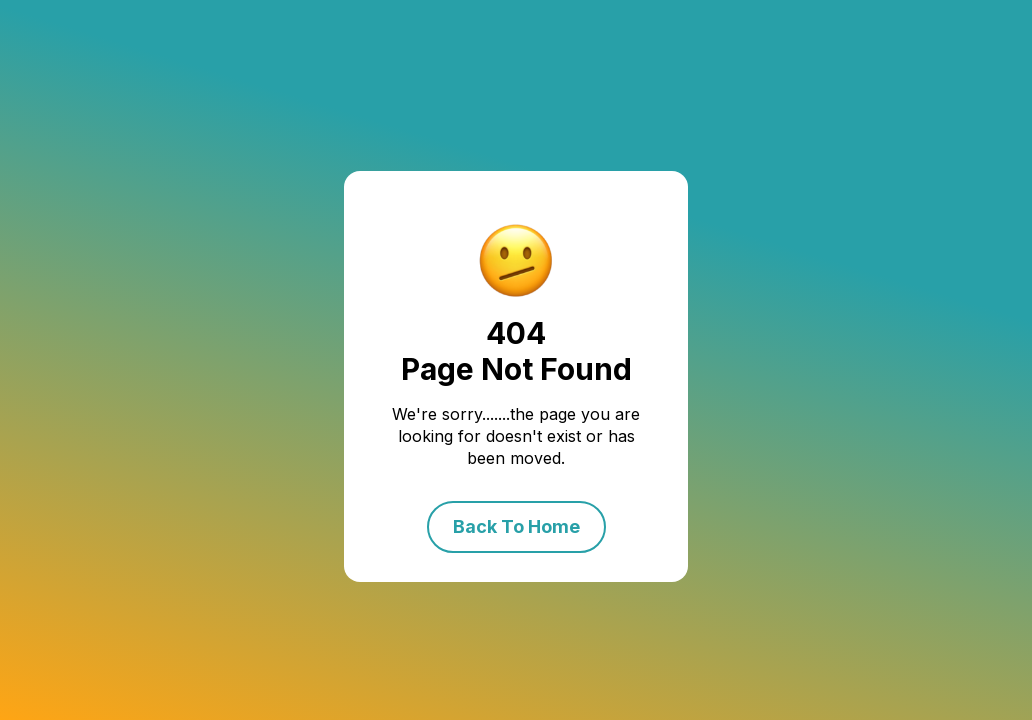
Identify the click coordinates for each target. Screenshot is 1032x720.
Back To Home (516, 526)
